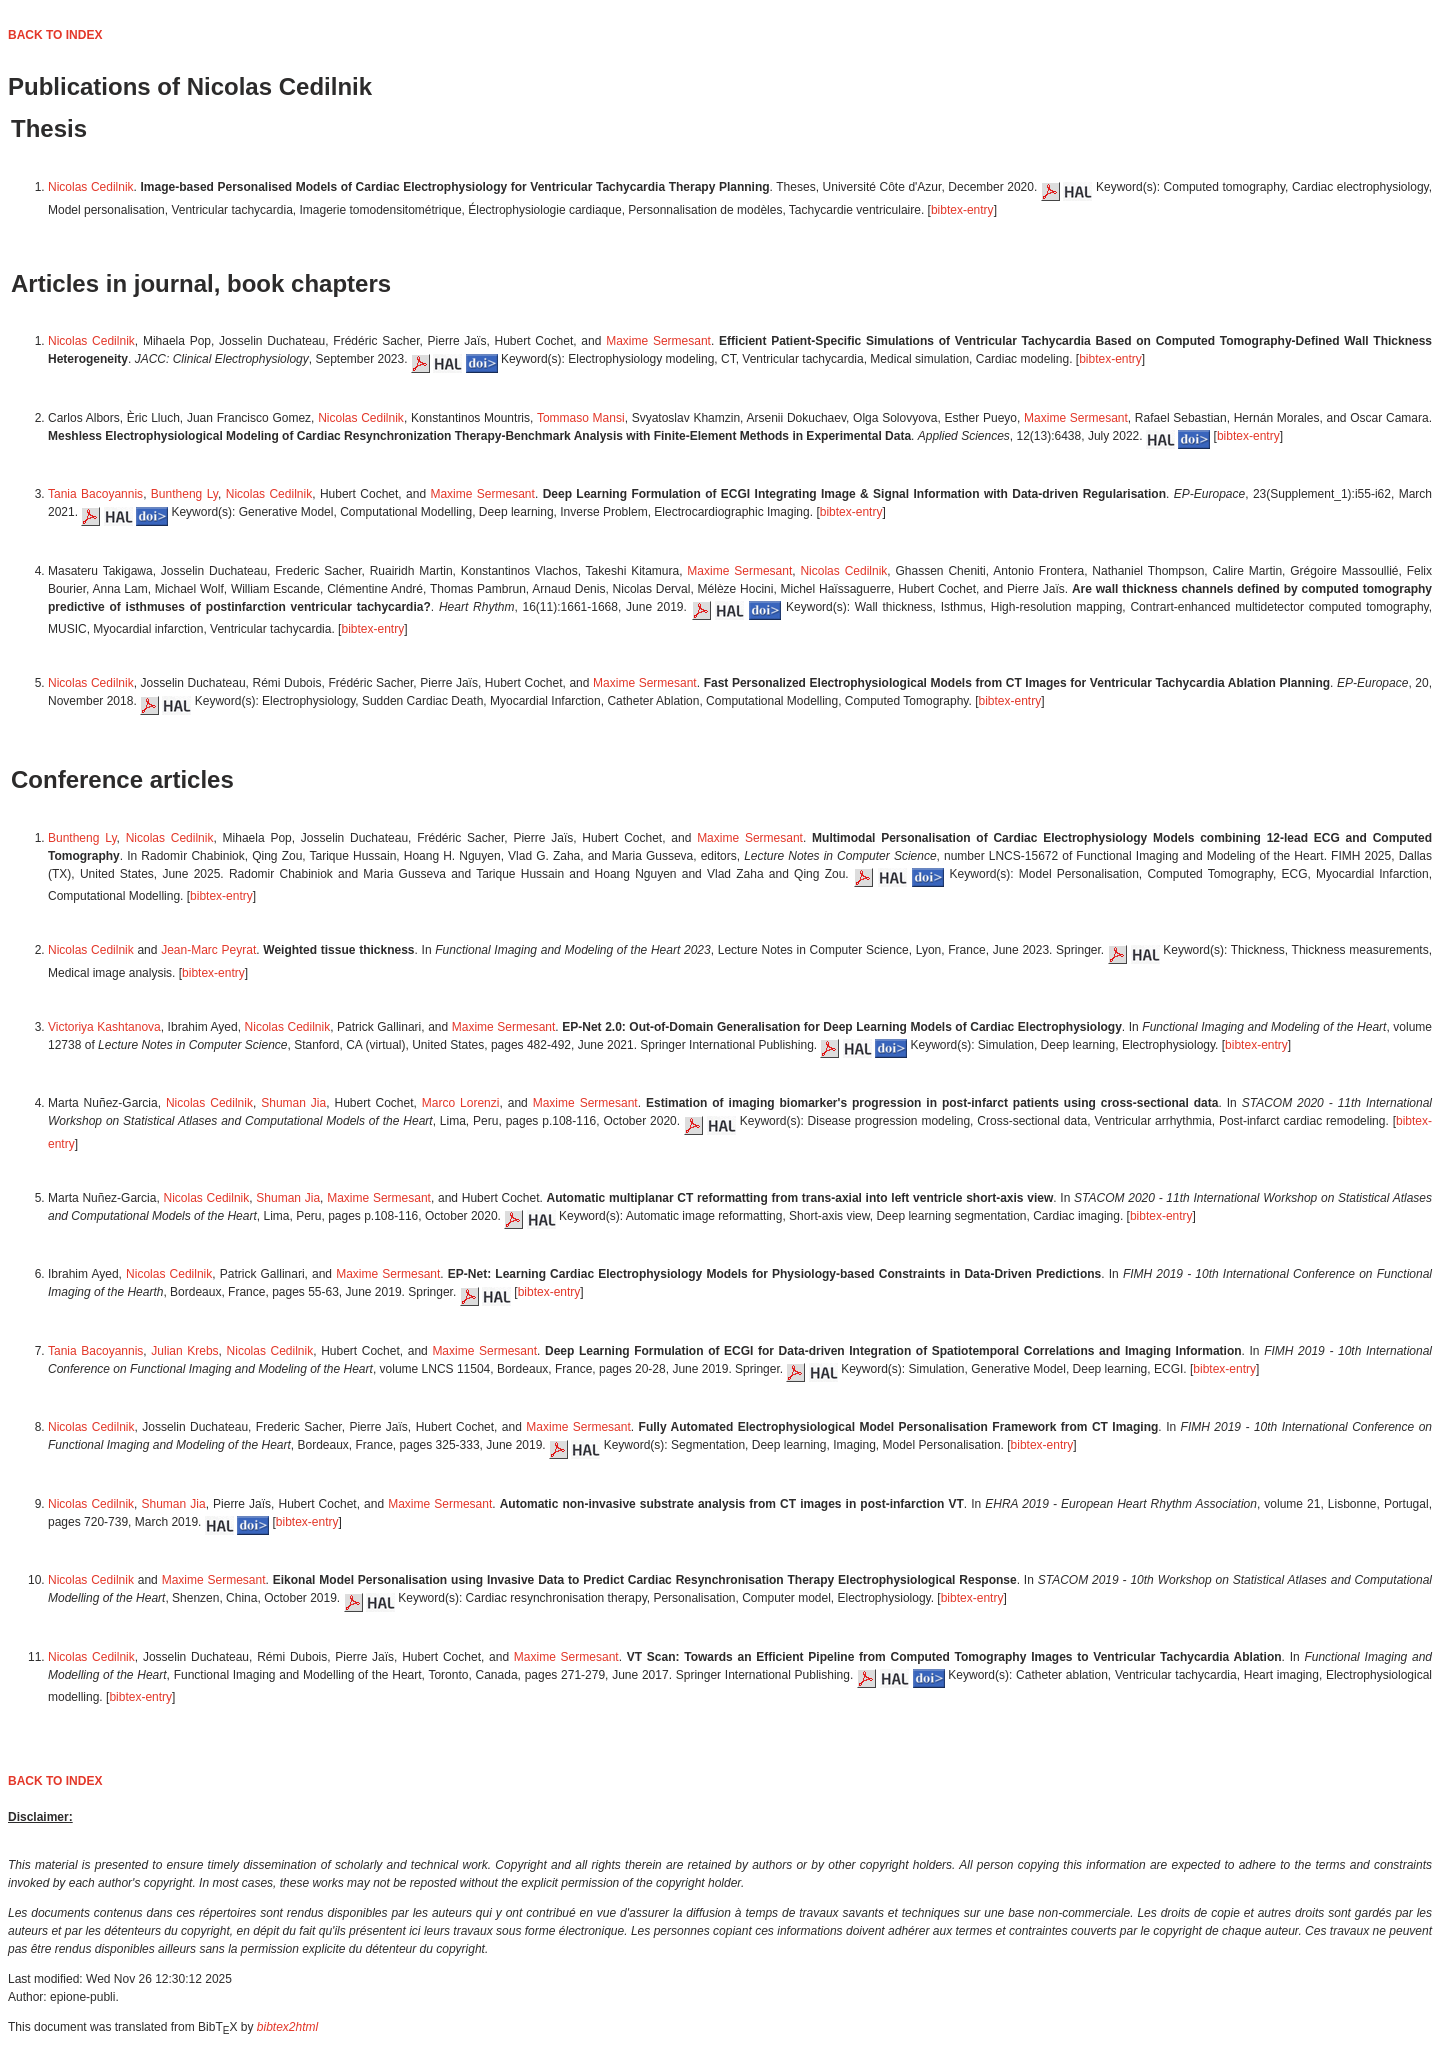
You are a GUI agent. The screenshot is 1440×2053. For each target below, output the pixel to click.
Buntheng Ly (184, 494)
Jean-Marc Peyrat (208, 950)
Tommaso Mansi (581, 418)
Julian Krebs (184, 1351)
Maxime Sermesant (658, 341)
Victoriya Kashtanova (104, 1027)
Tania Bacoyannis (95, 494)
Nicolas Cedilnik (91, 187)
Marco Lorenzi (461, 1103)
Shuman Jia (293, 1103)
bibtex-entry (962, 210)
